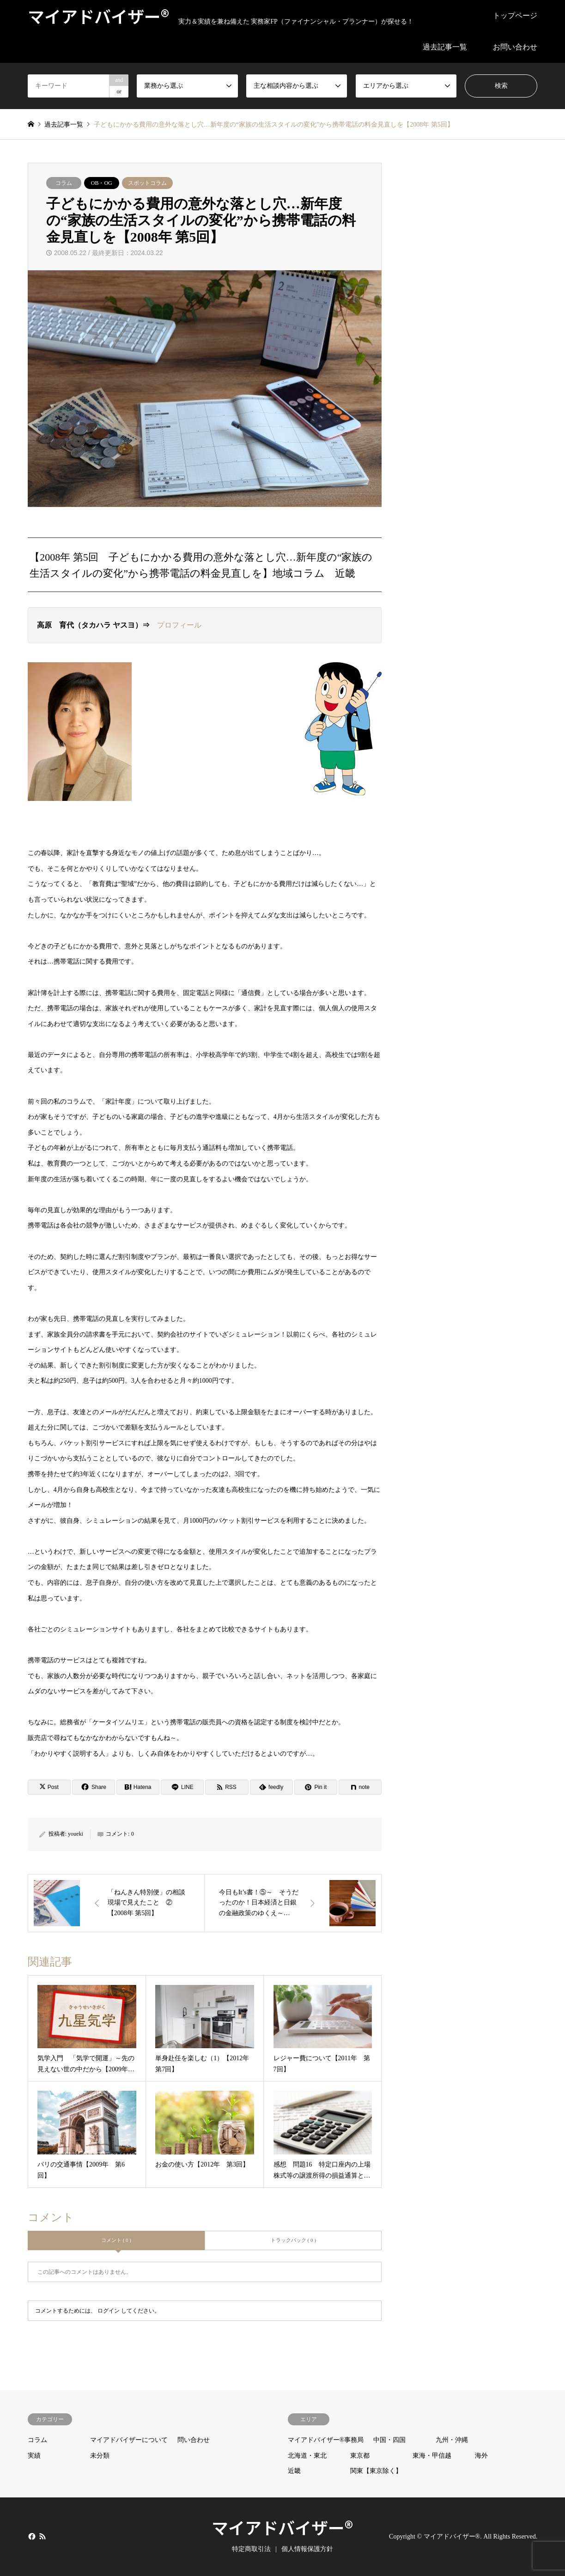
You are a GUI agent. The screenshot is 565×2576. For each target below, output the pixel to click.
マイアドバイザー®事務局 (326, 2439)
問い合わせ (193, 2439)
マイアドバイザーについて (129, 2439)
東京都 (360, 2455)
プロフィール (179, 625)
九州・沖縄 (452, 2439)
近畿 (294, 2470)
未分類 (99, 2455)
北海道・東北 (307, 2455)
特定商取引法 (251, 2548)
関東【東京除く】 (376, 2470)
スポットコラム (147, 183)
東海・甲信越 (432, 2455)
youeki (75, 1834)
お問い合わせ (515, 47)
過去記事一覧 (445, 47)
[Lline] (182, 1787)
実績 (34, 2455)
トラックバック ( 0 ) (293, 2240)
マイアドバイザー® (282, 2527)
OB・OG (101, 183)
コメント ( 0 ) (116, 2240)
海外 (481, 2455)
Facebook (31, 2536)
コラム (63, 183)
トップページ (515, 15)
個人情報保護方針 (307, 2548)
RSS (42, 2536)
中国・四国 (389, 2439)
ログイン (108, 2310)
